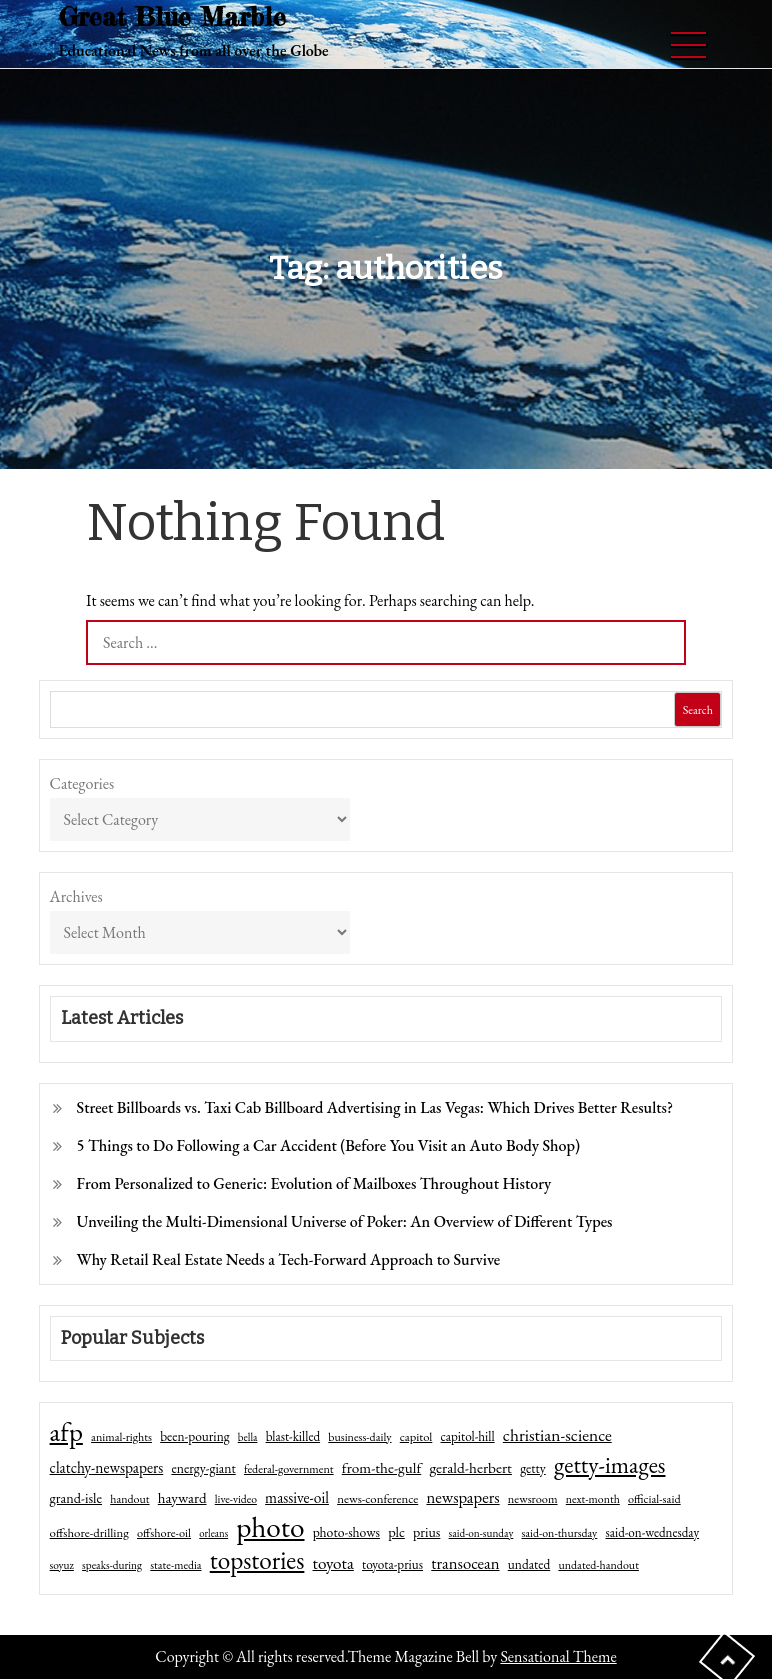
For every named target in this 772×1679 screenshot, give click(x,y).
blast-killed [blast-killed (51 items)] (293, 1436)
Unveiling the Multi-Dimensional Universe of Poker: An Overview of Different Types (345, 1221)
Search (698, 710)
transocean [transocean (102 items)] (465, 1563)
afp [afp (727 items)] (66, 1432)
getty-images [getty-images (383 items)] (610, 1465)
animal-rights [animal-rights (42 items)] (121, 1437)
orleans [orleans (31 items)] (213, 1533)
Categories (82, 783)
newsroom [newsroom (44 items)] (533, 1499)
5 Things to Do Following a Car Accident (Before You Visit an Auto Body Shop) (328, 1145)
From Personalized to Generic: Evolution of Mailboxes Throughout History (314, 1183)
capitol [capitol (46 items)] (416, 1436)
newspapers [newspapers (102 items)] (462, 1497)
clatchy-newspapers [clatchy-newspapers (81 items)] (107, 1467)
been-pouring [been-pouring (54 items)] (194, 1436)
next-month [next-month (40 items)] (593, 1499)
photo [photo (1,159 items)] (270, 1527)
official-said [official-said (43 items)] (654, 1499)
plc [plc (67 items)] (396, 1531)
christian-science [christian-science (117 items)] (557, 1434)
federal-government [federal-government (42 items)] (289, 1469)
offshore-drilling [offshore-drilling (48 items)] (89, 1532)
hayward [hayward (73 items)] (182, 1497)
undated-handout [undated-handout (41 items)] (598, 1565)
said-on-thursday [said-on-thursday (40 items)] (560, 1533)
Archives (76, 896)
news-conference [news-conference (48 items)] (377, 1498)
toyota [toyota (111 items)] (333, 1563)
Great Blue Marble (172, 16)
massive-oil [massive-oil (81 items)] (297, 1497)
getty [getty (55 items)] (533, 1468)
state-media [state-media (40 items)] (175, 1565)
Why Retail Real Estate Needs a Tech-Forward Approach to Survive (289, 1259)
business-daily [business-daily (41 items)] (359, 1437)
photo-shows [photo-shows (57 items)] (346, 1532)
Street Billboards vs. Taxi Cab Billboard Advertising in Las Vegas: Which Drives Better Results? (375, 1107)
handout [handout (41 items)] (129, 1499)
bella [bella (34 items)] (248, 1437)
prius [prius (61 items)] (426, 1532)
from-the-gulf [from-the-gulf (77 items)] (381, 1468)
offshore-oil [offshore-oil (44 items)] (164, 1533)
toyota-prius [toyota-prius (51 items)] (392, 1564)
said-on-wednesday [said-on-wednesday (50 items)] (653, 1532)
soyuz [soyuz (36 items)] (62, 1565)
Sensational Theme (558, 1656)
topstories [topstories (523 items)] (257, 1561)
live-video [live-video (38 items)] (236, 1498)
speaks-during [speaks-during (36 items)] (112, 1565)
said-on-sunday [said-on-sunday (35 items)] (481, 1533)
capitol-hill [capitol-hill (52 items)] (468, 1436)
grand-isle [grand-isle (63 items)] (76, 1498)
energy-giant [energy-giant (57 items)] (203, 1468)
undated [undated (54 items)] (529, 1564)
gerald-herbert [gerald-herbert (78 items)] (470, 1468)
